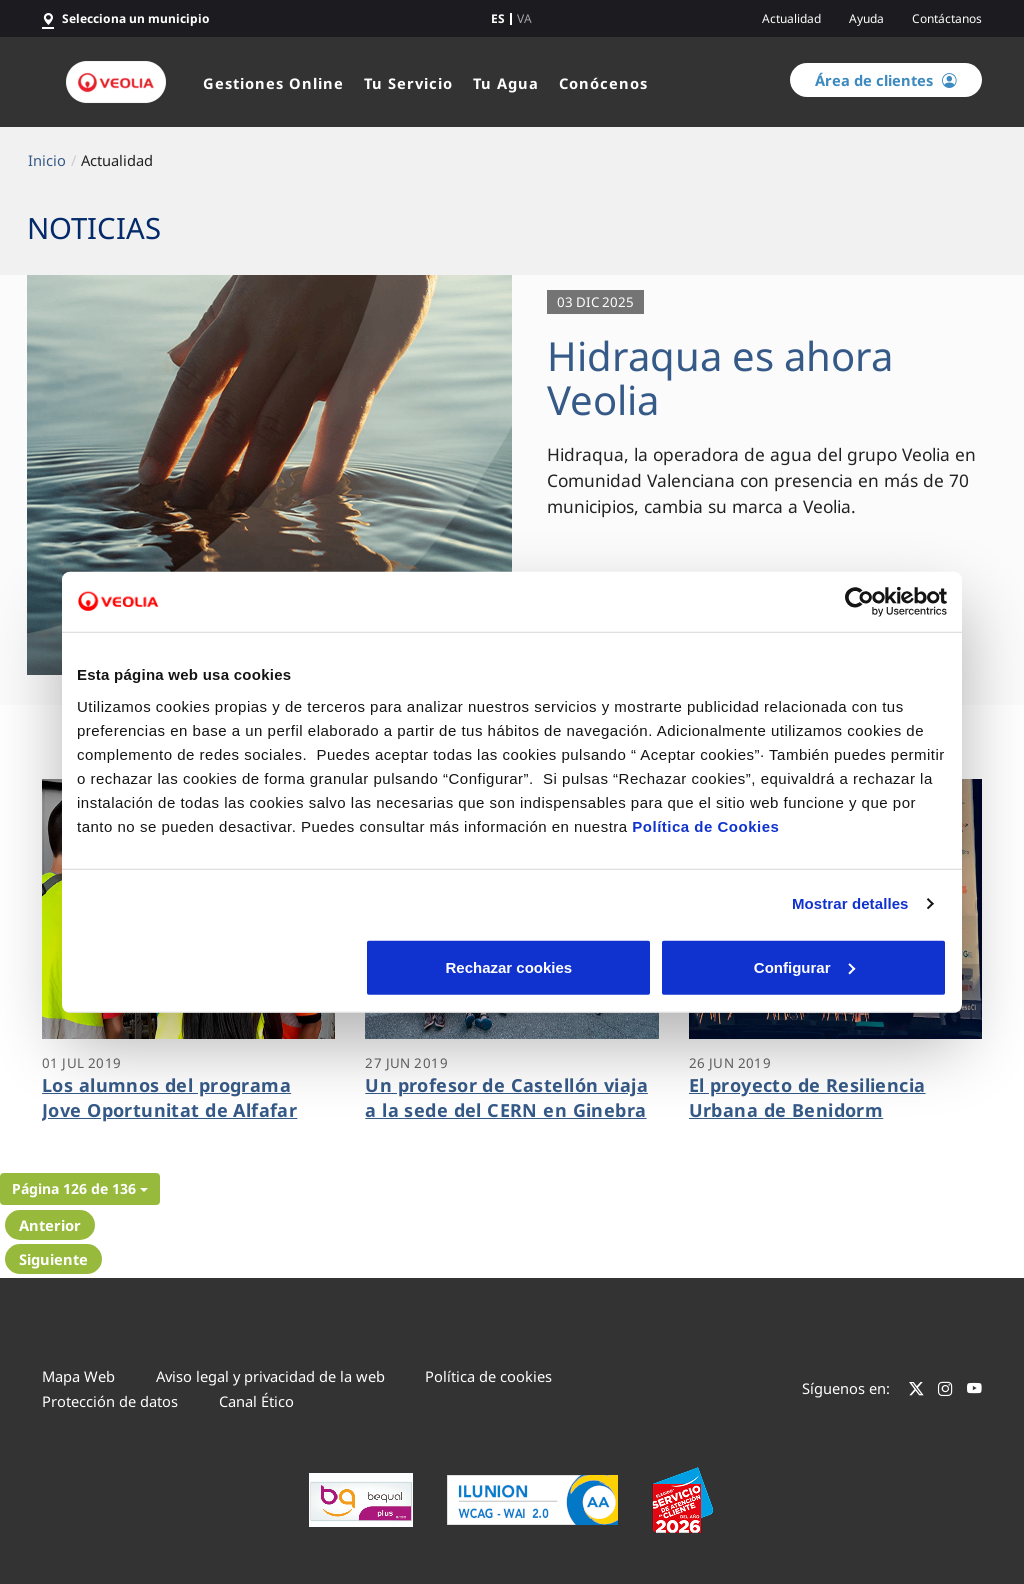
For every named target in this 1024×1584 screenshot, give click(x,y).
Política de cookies (488, 1376)
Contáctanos (947, 18)
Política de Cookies (705, 825)
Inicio (47, 160)
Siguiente (53, 1259)
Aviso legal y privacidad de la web (270, 1376)
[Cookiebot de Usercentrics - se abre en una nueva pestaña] (859, 602)
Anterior (50, 1225)
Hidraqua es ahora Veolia (720, 377)
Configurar (512, 966)
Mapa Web (78, 1376)
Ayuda (866, 18)
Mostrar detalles (850, 903)
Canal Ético (256, 1401)
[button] (80, 1189)
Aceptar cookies (805, 966)
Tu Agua (506, 83)
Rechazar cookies (219, 966)
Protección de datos (110, 1401)
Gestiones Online (273, 83)
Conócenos (603, 83)
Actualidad (791, 18)
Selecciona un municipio (136, 18)
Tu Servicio (408, 83)
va (524, 19)
